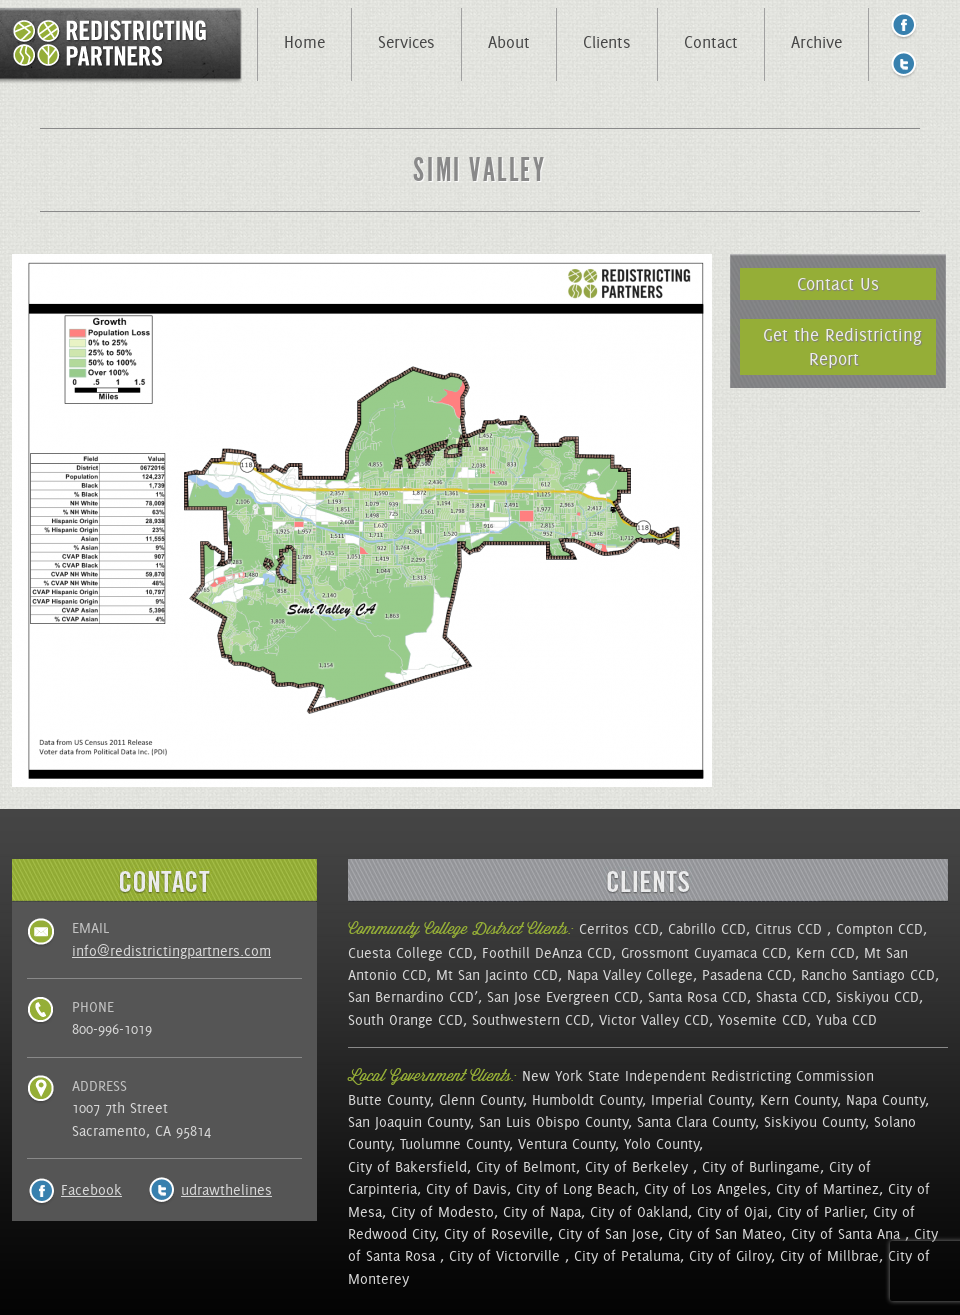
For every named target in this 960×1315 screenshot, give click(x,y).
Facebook (91, 1190)
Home (304, 42)
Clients (607, 42)
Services (406, 42)
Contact (711, 42)
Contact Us (838, 283)
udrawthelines (226, 1190)
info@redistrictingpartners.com (171, 951)
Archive (816, 42)
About (509, 42)
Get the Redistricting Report (842, 346)
